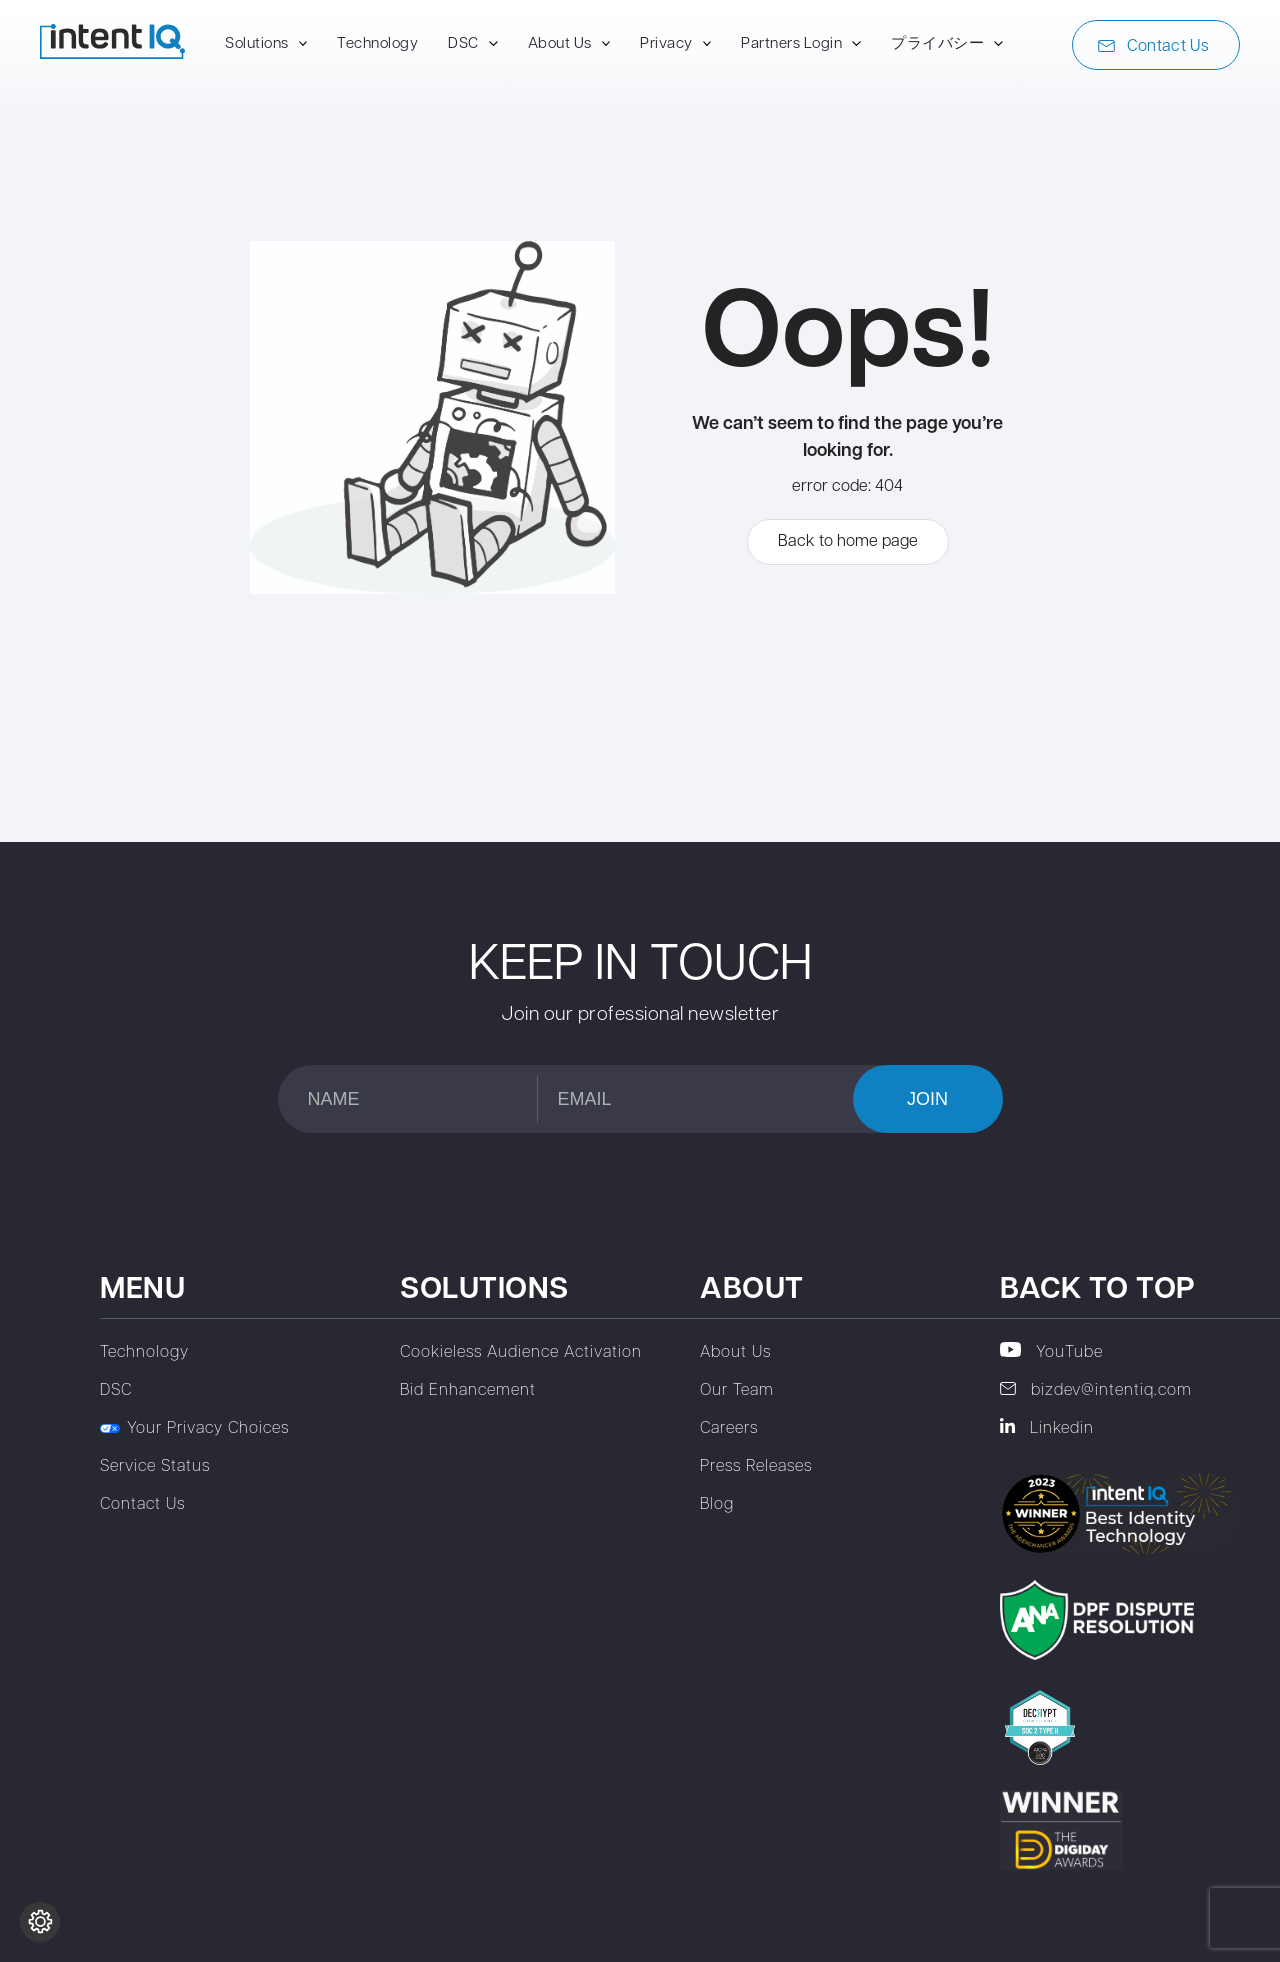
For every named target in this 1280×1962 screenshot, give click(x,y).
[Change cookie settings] (40, 1922)
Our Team (737, 1391)
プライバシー (937, 44)
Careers (729, 1429)
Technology (377, 44)
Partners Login (791, 44)
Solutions (257, 44)
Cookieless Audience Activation (521, 1353)
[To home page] (112, 55)
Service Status (155, 1467)
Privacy (666, 44)
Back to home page (848, 542)
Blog (717, 1505)
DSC (463, 44)
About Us (560, 44)
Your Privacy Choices (194, 1429)
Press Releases (756, 1467)
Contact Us (1153, 47)
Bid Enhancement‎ (468, 1391)
